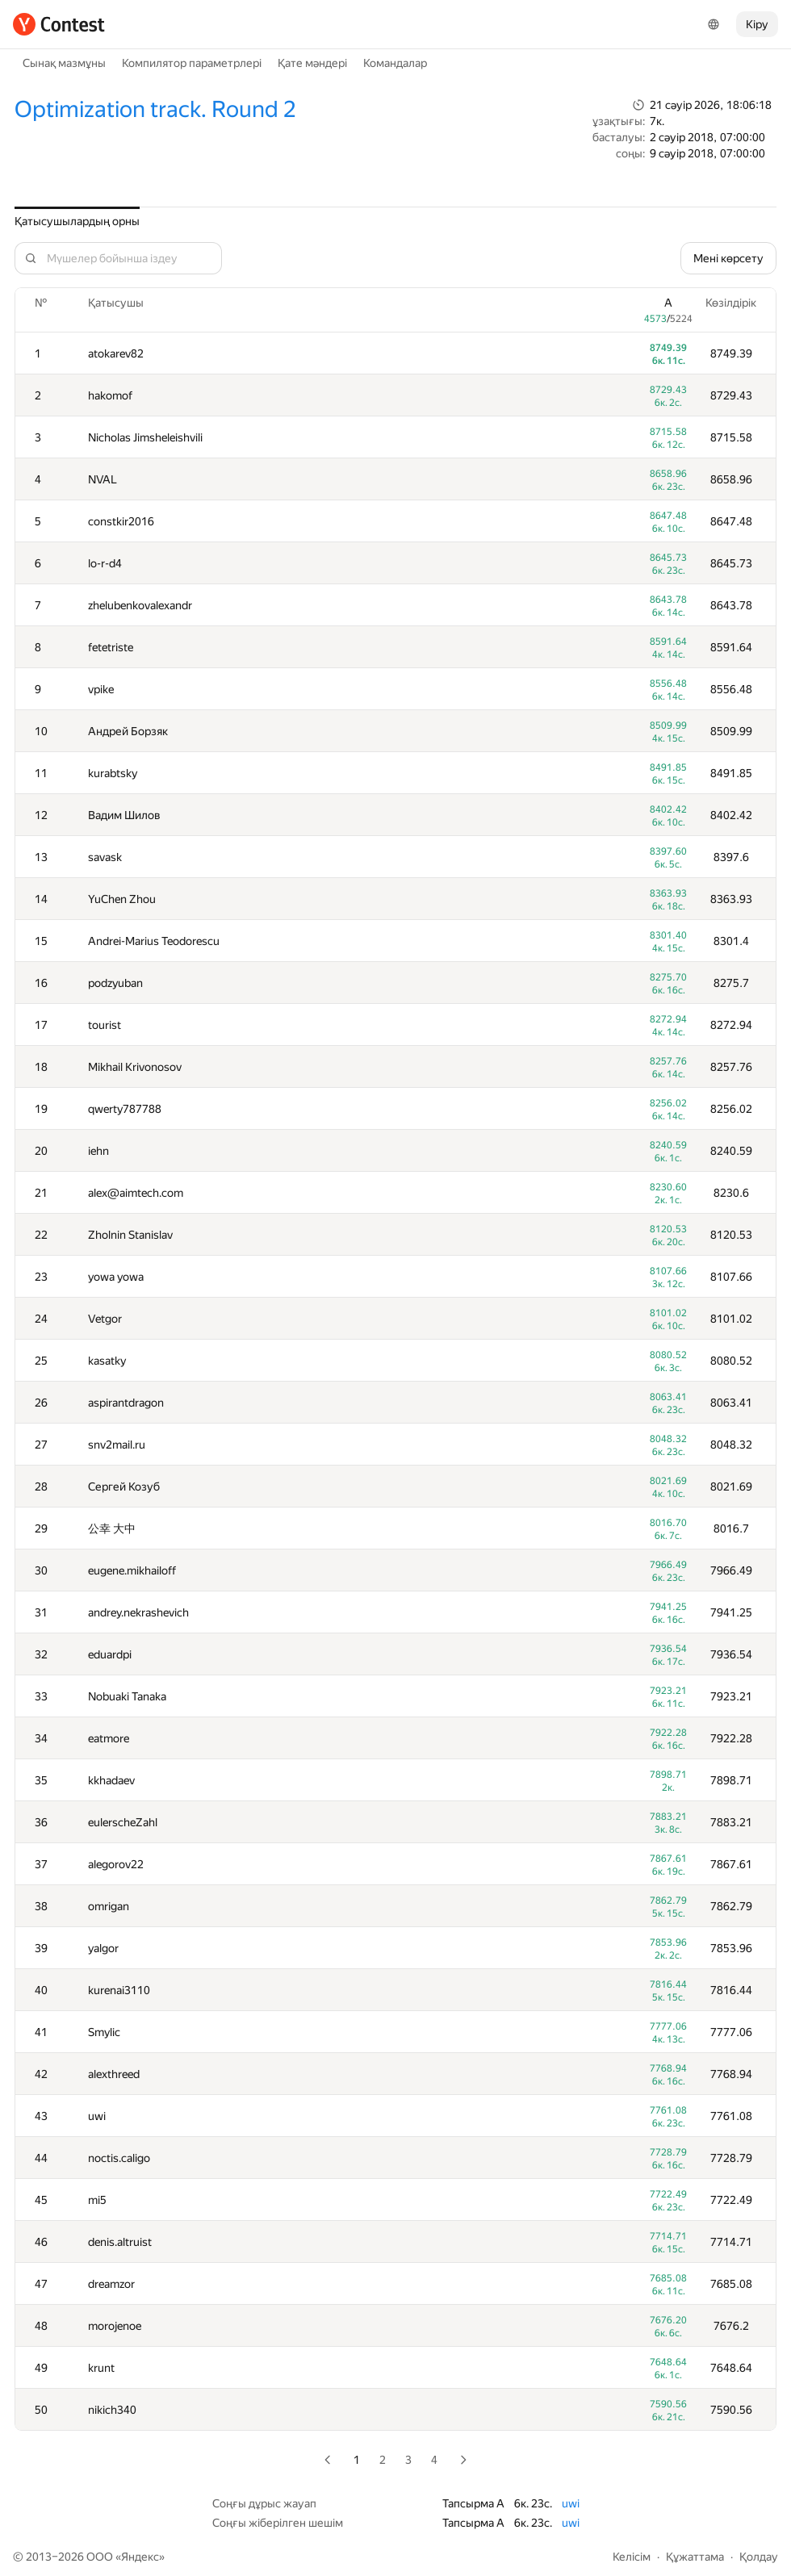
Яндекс (140, 2556)
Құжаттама (695, 2556)
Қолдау (758, 2556)
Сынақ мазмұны (64, 62)
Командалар (395, 62)
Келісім (632, 2556)
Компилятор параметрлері (192, 62)
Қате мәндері (312, 62)
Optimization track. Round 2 (155, 109)
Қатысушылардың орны (77, 221)
